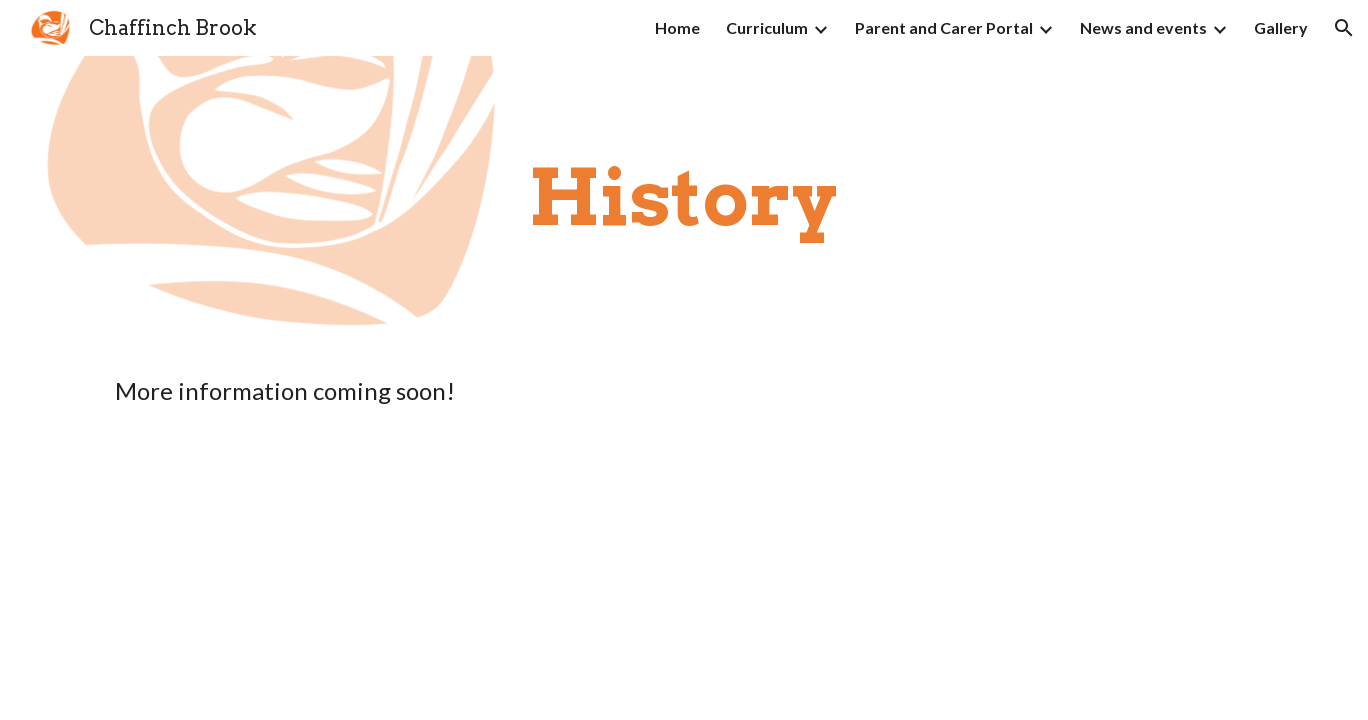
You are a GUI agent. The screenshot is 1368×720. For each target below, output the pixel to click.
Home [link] (677, 27)
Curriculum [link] (767, 27)
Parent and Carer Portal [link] (944, 27)
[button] (1344, 28)
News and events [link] (1143, 27)
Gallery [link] (1281, 27)
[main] (684, 198)
